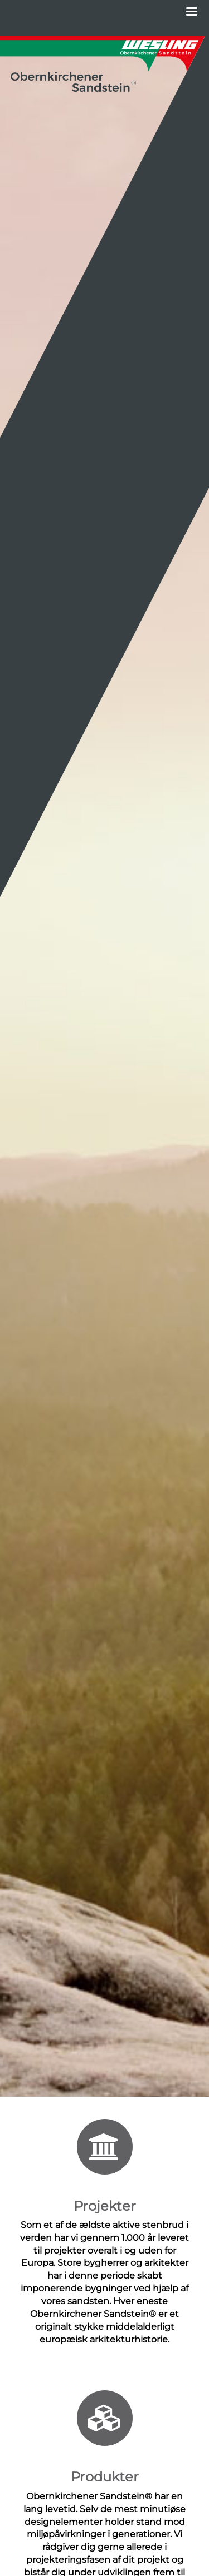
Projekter (105, 2206)
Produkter (105, 2477)
